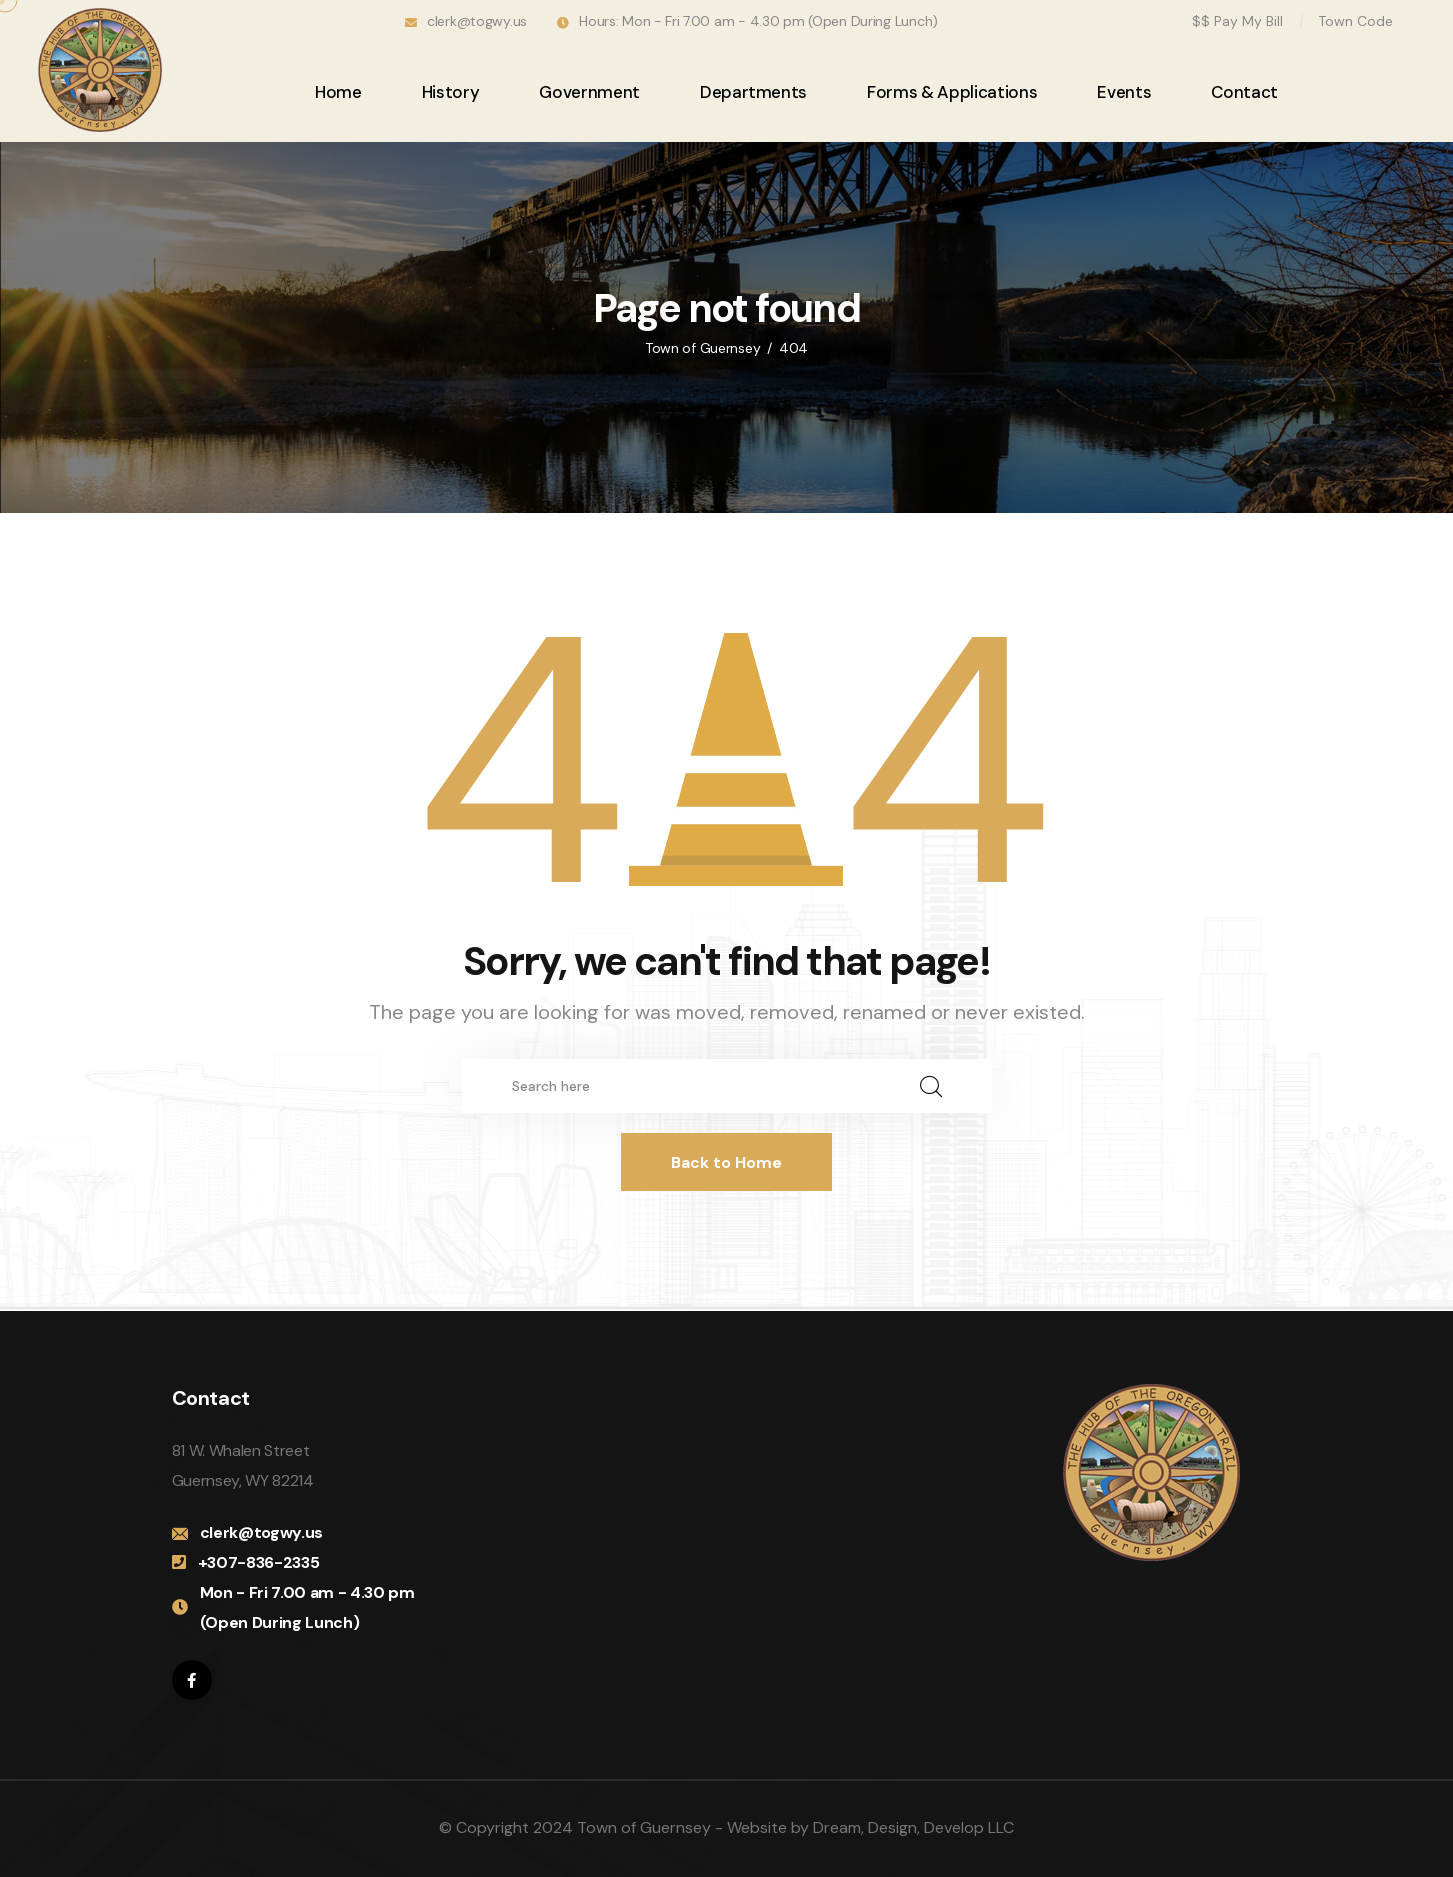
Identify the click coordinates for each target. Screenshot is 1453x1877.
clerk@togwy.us (477, 21)
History (451, 92)
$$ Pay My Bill (1237, 21)
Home (338, 92)
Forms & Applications (952, 92)
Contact (1244, 92)
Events (1124, 92)
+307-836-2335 (259, 1562)
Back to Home (726, 1162)
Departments (753, 92)
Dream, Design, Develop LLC (913, 1827)
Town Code (1355, 21)
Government (589, 92)
